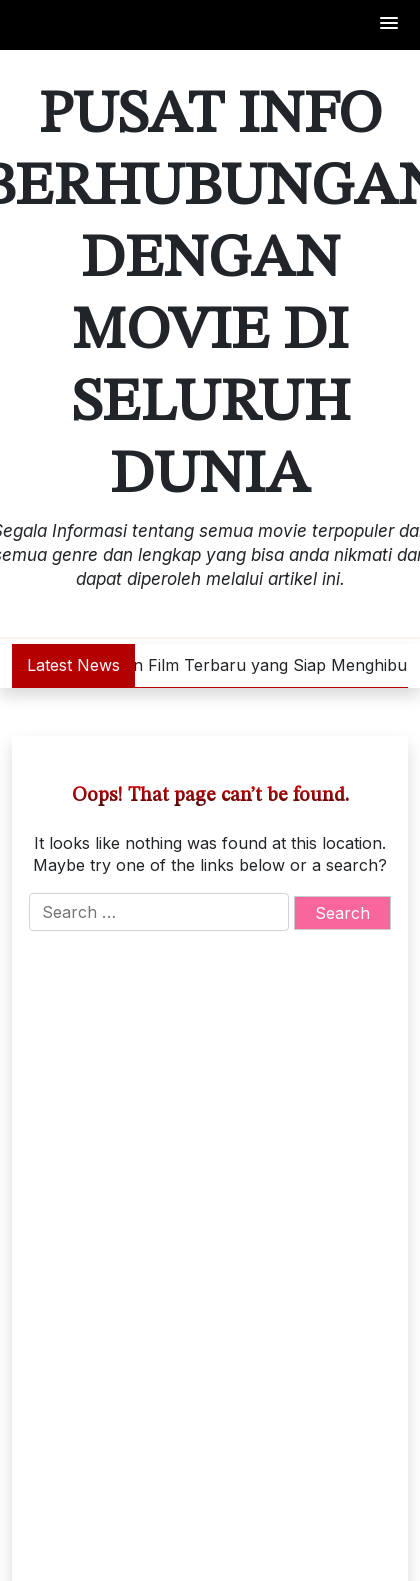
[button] (390, 24)
